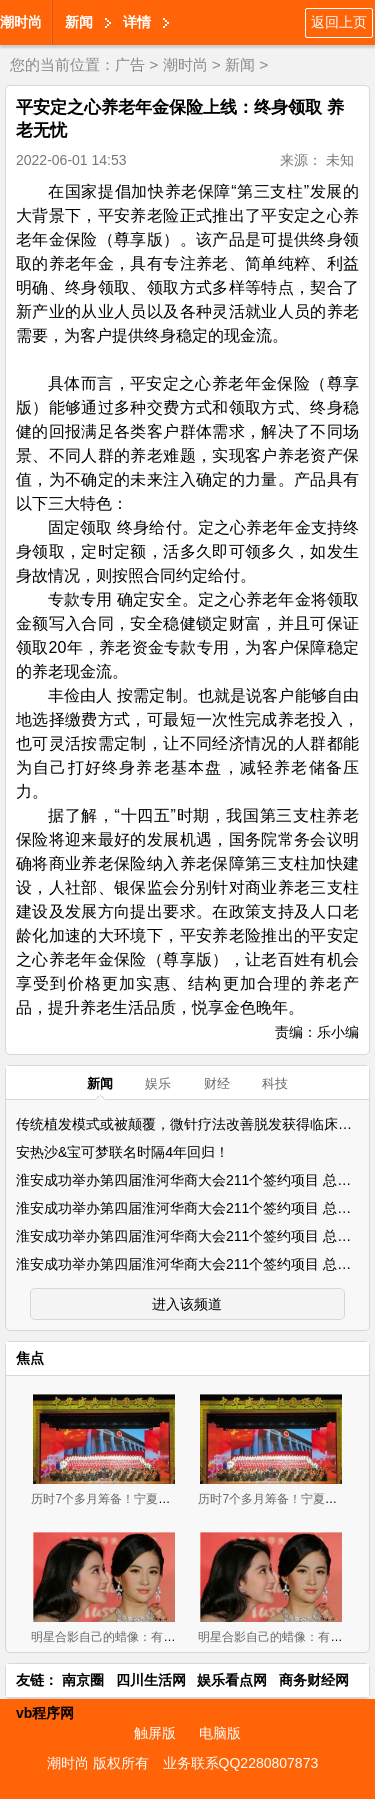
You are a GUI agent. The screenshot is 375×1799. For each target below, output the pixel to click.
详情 (137, 22)
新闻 (79, 22)
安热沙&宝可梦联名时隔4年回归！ (122, 1152)
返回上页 (339, 22)
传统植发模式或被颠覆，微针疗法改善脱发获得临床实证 (191, 1124)
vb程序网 (45, 1713)
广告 (130, 64)
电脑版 (220, 1733)
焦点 (30, 1358)
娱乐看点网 (232, 1680)
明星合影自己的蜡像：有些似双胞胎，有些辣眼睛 (163, 1637)
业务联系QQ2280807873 (241, 1763)
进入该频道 (187, 1304)
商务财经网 (314, 1680)
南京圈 (83, 1680)
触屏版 (155, 1733)
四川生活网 (151, 1680)
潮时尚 (21, 22)
